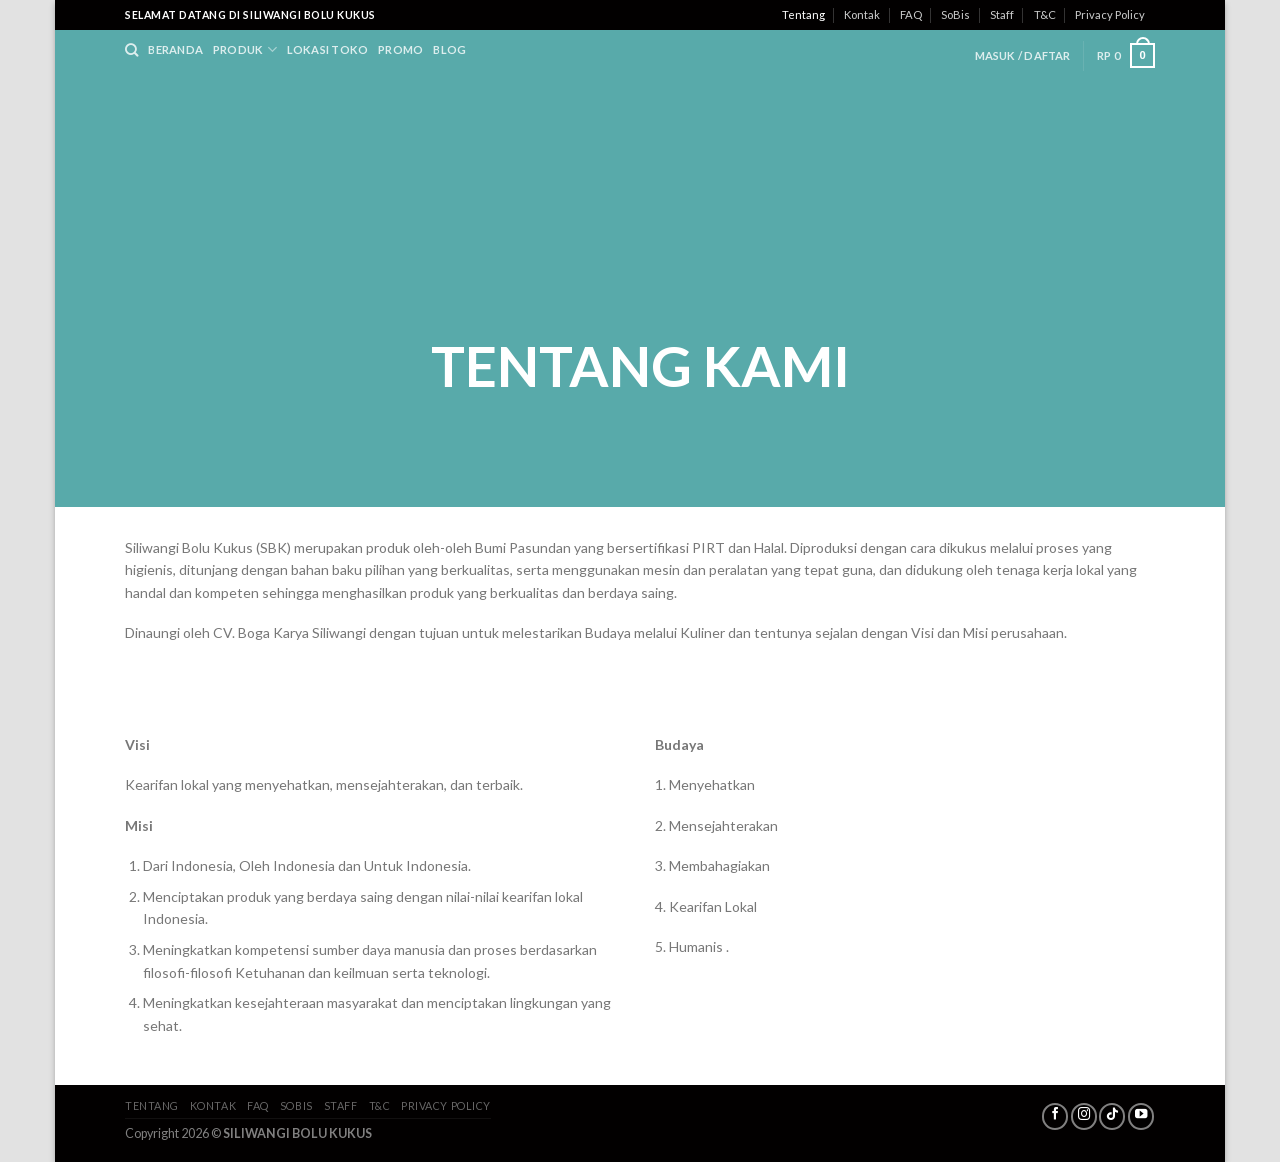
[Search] (131, 50)
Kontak (862, 14)
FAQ (911, 14)
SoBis (955, 14)
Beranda (175, 49)
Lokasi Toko (327, 49)
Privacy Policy (1110, 14)
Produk (245, 49)
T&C (1045, 14)
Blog (449, 49)
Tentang (803, 14)
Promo (400, 49)
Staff (1002, 14)
